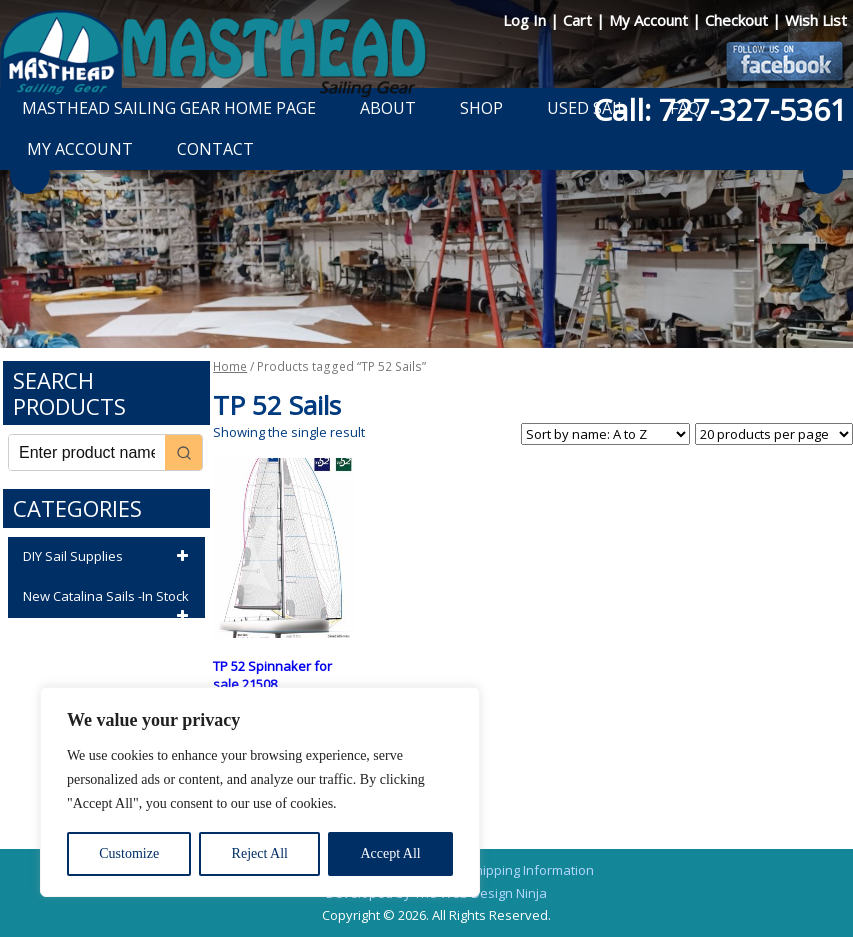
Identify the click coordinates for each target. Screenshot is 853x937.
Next (823, 174)
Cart (579, 20)
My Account (650, 20)
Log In (526, 20)
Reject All (260, 853)
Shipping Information (530, 870)
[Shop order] (605, 434)
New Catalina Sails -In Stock (109, 602)
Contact (215, 149)
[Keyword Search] (87, 452)
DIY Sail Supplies (109, 557)
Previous (30, 174)
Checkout (738, 20)
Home (230, 366)
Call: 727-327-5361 (720, 109)
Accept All (390, 853)
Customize (129, 853)
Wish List (816, 20)
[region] (260, 792)
